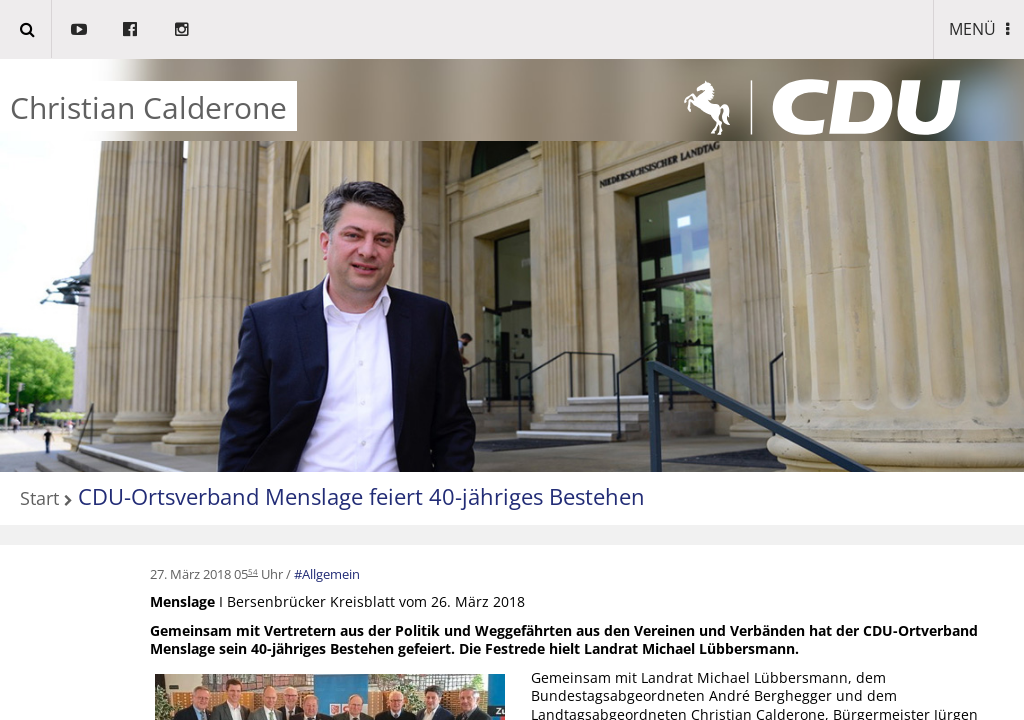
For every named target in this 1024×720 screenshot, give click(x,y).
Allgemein (331, 574)
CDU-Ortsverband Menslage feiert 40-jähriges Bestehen (361, 496)
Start (39, 499)
